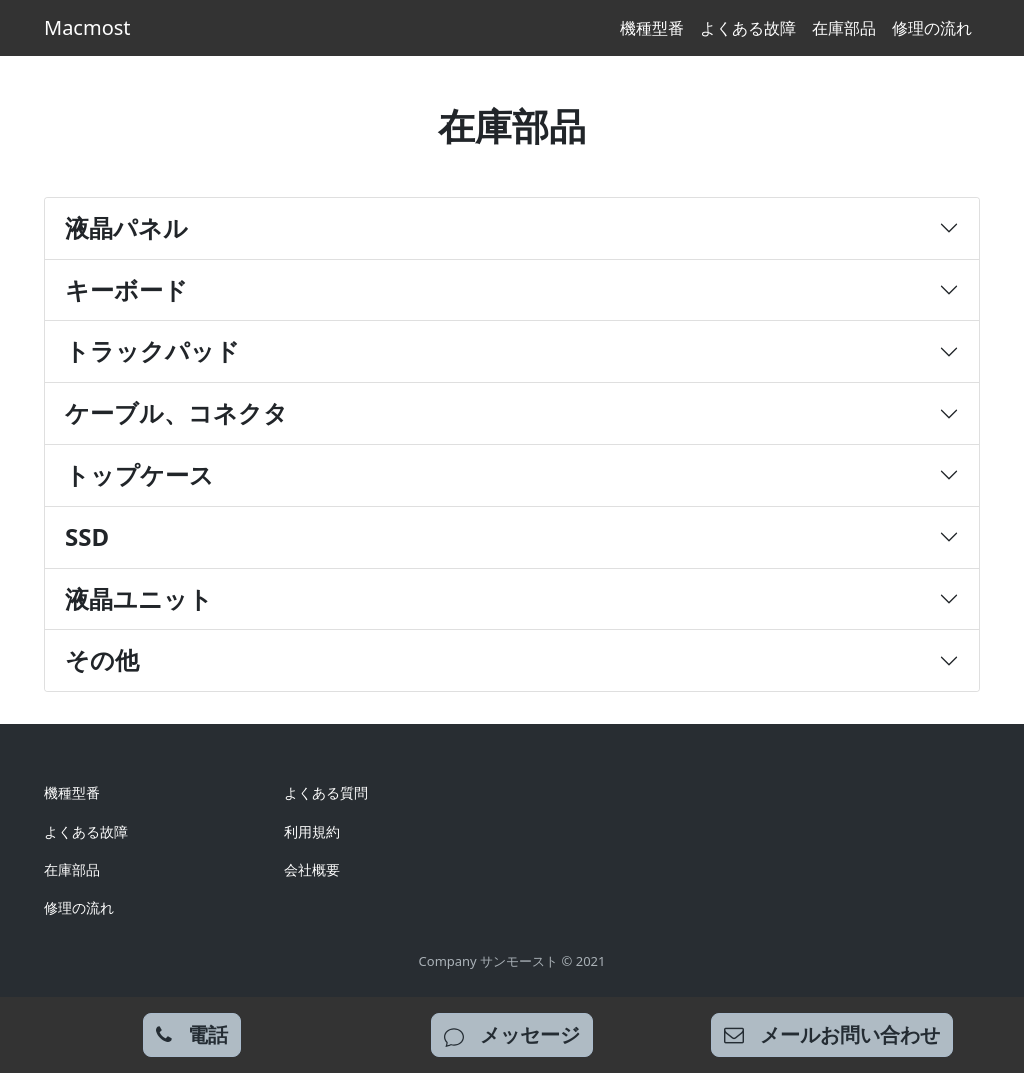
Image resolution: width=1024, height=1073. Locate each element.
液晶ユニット (139, 598)
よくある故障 (748, 28)
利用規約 (312, 831)
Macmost (87, 27)
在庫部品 (844, 28)
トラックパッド (152, 350)
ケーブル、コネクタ (176, 412)
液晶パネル (126, 227)
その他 (102, 659)
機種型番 (652, 28)
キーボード (126, 289)
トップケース (139, 474)
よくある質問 (326, 792)
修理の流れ (932, 28)
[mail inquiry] (832, 1035)
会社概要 (312, 869)
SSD (87, 536)
